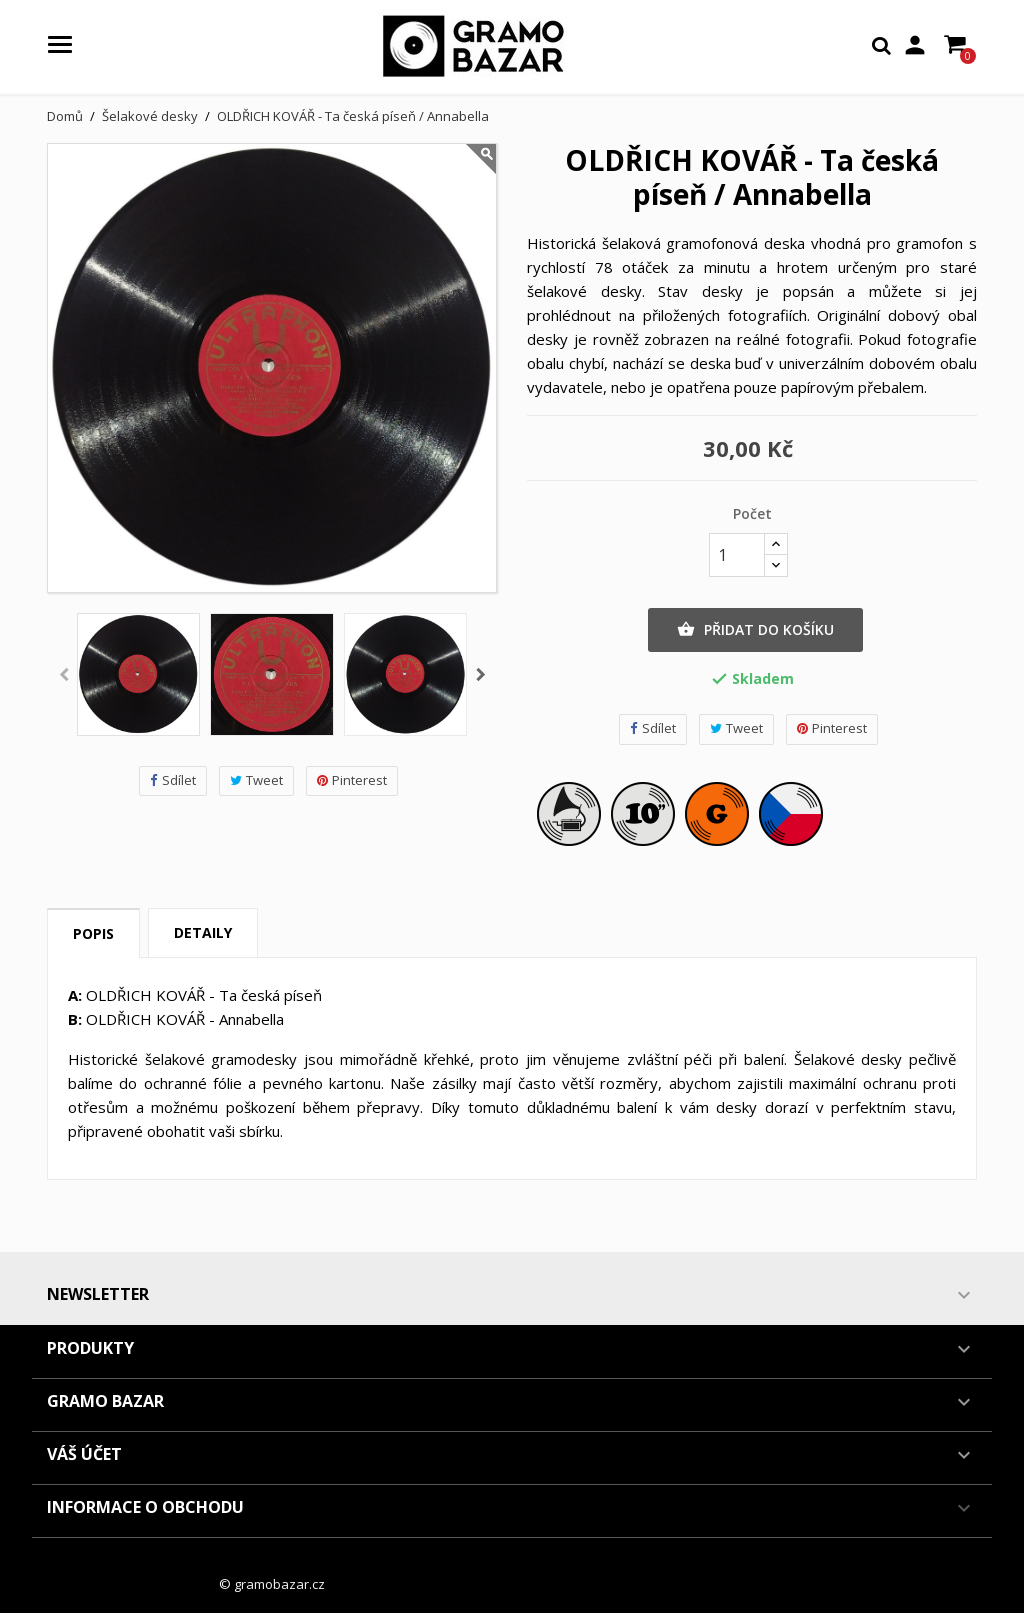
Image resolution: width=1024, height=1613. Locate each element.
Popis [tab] (93, 933)
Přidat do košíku (755, 630)
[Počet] (737, 555)
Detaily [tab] (203, 932)
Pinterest (352, 780)
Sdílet (173, 780)
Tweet (256, 780)
